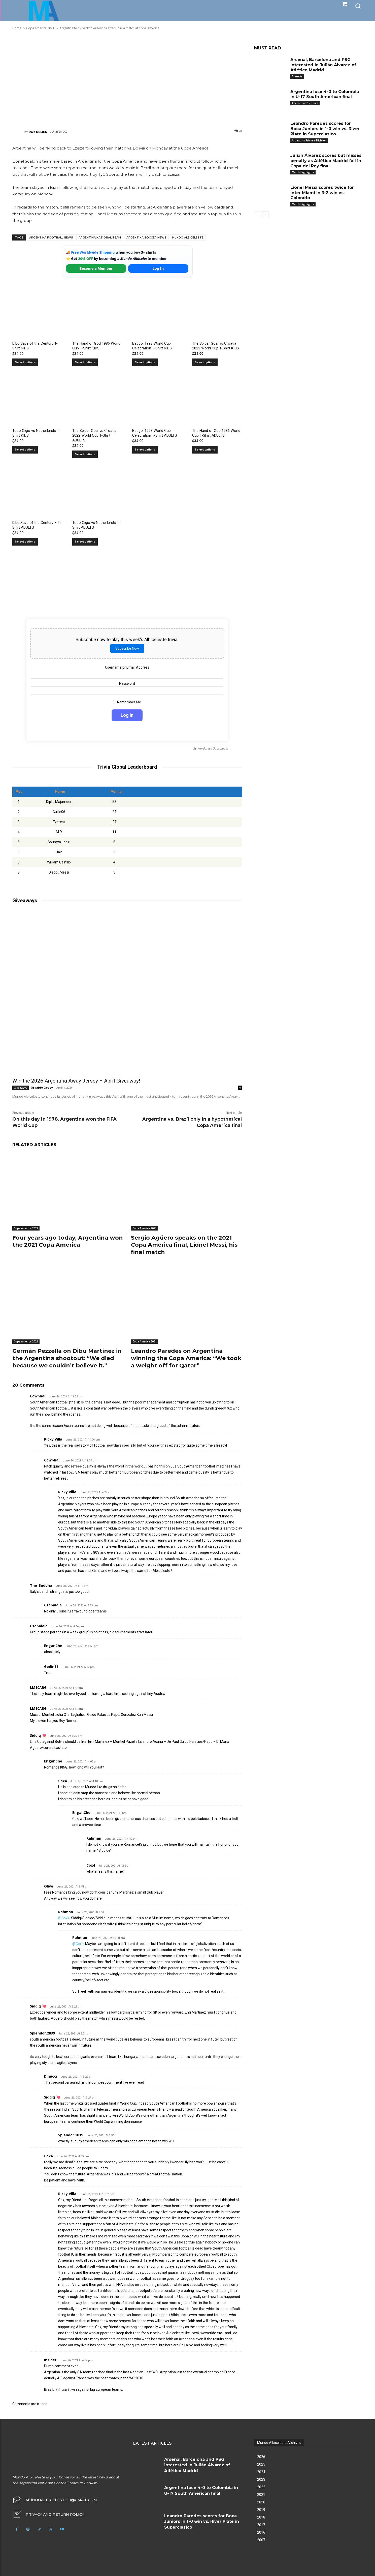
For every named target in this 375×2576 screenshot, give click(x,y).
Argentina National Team (100, 237)
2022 (261, 2487)
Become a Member (96, 268)
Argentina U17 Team (305, 103)
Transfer (297, 76)
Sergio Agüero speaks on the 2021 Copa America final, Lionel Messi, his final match (184, 1244)
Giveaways (20, 1087)
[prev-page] (257, 215)
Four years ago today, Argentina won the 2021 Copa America (67, 1241)
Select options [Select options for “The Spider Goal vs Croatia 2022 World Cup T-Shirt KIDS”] (205, 362)
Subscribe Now (127, 648)
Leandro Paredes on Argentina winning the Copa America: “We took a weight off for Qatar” (186, 1358)
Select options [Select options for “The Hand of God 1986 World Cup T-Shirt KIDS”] (85, 362)
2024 (261, 2472)
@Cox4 (64, 1918)
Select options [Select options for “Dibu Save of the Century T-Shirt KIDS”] (25, 362)
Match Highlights (303, 172)
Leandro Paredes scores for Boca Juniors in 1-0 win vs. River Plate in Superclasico (325, 128)
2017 (261, 2525)
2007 (261, 2540)
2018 (261, 2517)
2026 (261, 2457)
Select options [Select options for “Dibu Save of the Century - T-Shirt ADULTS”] (25, 541)
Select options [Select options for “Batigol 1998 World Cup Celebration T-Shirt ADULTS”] (145, 449)
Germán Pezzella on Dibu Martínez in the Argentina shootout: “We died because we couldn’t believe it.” (67, 1358)
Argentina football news (51, 237)
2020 (261, 2502)
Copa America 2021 (26, 1228)
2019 (261, 2510)
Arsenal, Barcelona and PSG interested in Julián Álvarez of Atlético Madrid (323, 65)
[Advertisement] (127, 79)
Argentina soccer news (146, 237)
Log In (158, 268)
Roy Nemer (38, 132)
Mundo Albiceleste (187, 237)
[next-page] (265, 215)
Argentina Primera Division (309, 140)
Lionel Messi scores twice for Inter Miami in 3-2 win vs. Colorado (322, 192)
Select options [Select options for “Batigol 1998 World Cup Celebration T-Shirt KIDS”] (145, 362)
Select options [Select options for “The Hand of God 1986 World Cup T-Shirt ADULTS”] (205, 449)
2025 (261, 2464)
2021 (261, 2495)
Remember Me (127, 702)
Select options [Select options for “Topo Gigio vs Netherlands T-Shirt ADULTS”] (85, 541)
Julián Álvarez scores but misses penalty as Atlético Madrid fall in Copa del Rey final (325, 160)
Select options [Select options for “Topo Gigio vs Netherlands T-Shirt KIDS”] (25, 449)
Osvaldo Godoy (42, 1087)
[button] (358, 5)
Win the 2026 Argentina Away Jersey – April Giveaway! (76, 1081)
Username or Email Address (127, 667)
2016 (261, 2532)
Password (127, 683)
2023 (261, 2479)
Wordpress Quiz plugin (212, 748)
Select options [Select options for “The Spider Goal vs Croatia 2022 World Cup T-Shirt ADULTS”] (85, 454)
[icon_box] (48, 2514)
